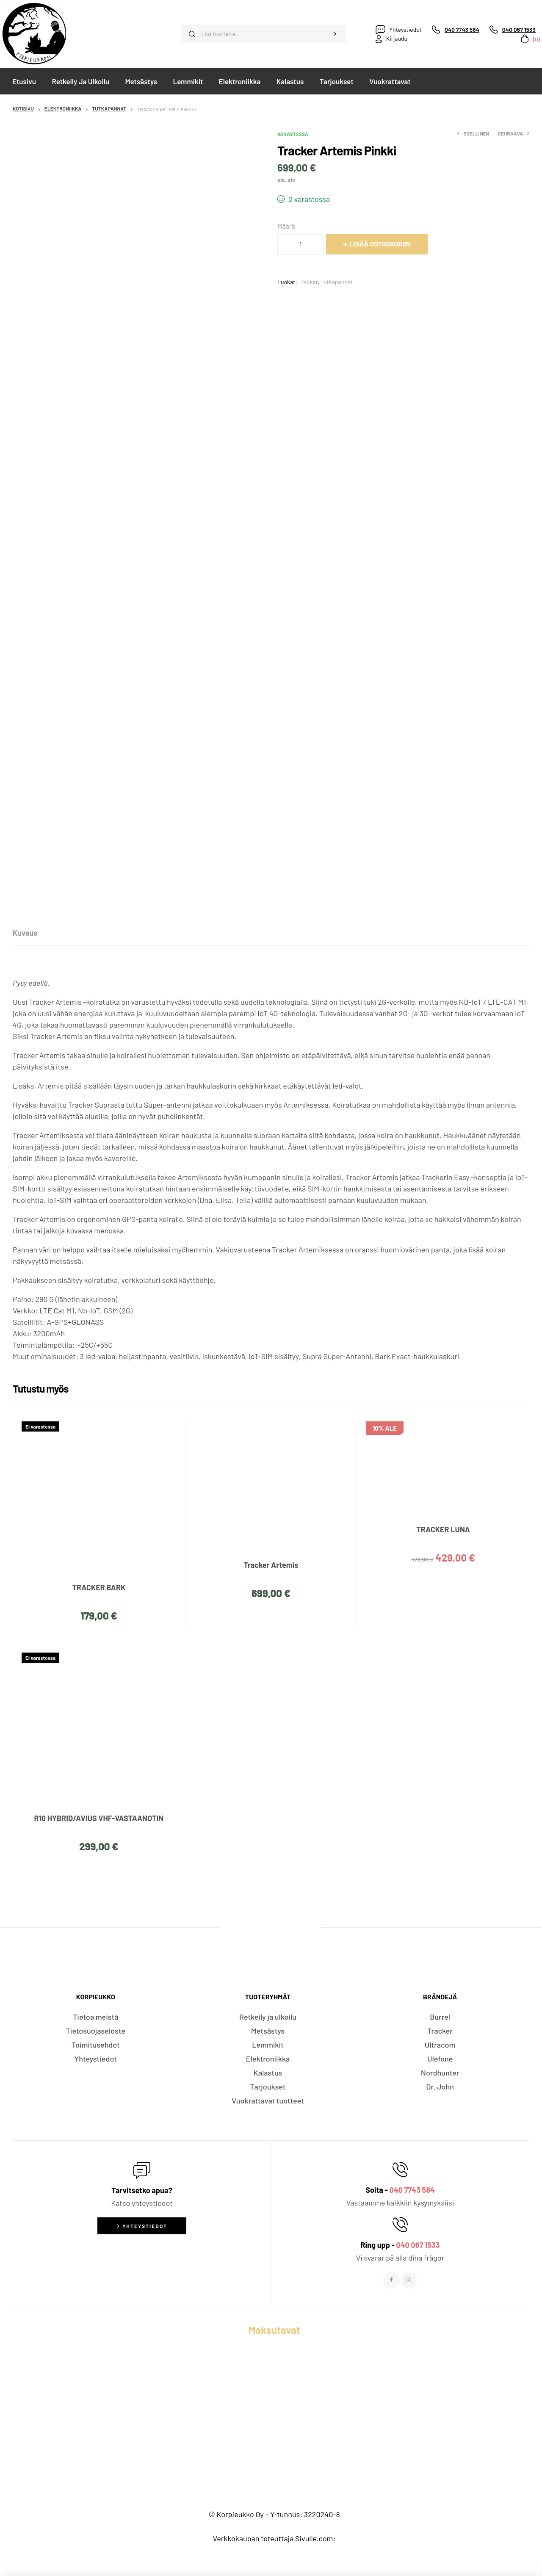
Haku (335, 34)
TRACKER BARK (98, 1587)
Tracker (308, 281)
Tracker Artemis (271, 1565)
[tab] (25, 933)
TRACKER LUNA (443, 1529)
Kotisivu (23, 108)
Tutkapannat (109, 108)
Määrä (286, 226)
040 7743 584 (411, 2190)
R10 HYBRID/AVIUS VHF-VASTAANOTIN (98, 1818)
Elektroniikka (62, 108)
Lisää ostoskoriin (380, 244)
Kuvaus (25, 932)
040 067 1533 (418, 2245)
